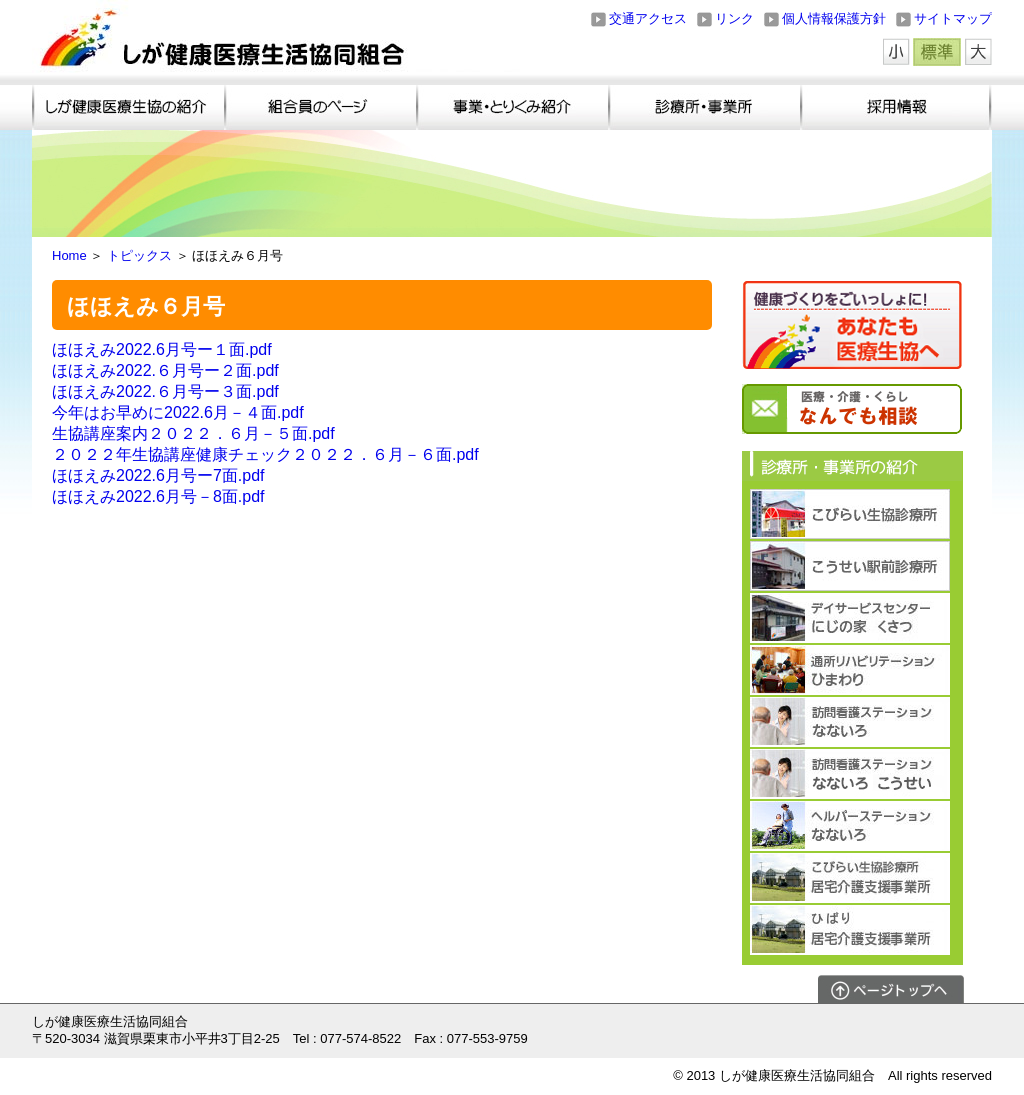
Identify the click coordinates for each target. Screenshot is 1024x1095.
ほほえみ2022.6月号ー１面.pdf (162, 349)
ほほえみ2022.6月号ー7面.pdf (158, 475)
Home (69, 255)
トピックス (139, 255)
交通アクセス (648, 18)
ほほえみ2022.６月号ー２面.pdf (165, 370)
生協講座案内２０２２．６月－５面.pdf (193, 433)
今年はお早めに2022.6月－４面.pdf (178, 412)
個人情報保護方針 (834, 18)
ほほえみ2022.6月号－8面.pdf (158, 496)
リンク (734, 18)
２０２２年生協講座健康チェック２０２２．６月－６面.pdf (265, 454)
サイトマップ (953, 18)
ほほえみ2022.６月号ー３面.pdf (165, 391)
